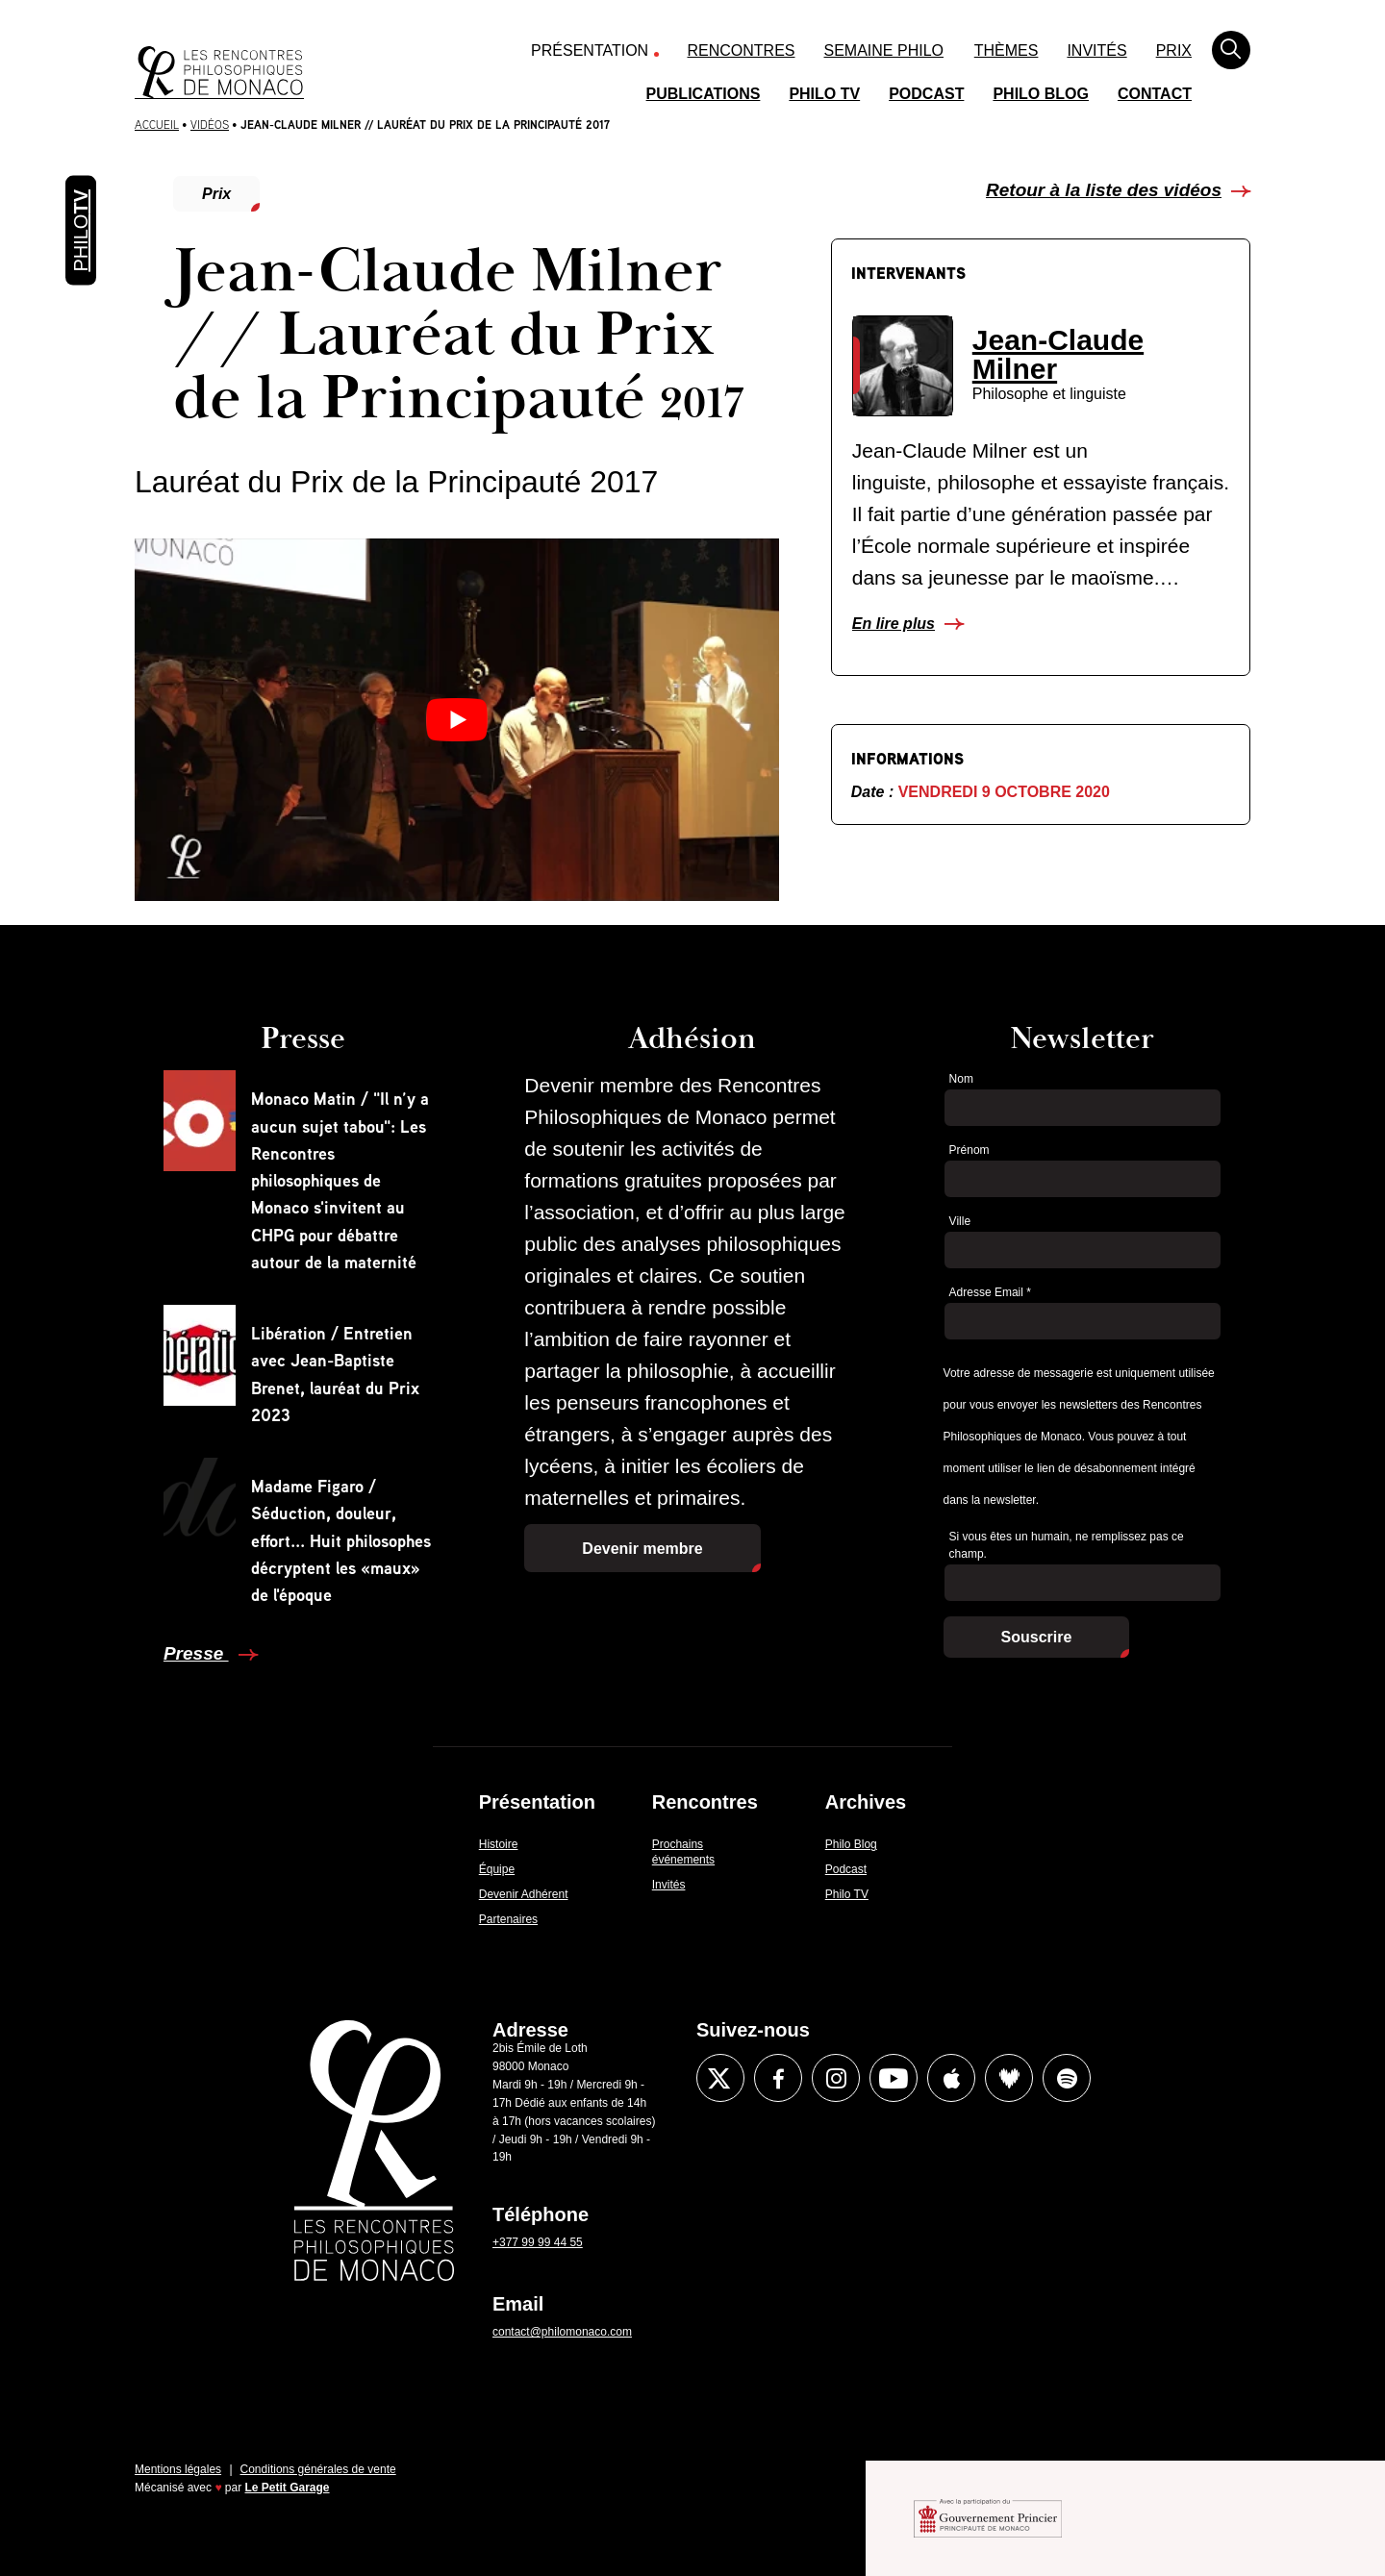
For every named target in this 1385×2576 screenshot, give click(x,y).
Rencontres (741, 50)
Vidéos (209, 124)
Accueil (157, 124)
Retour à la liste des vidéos (1103, 190)
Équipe (497, 1869)
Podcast (926, 94)
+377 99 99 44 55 (537, 2242)
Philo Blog (1041, 94)
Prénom (969, 1150)
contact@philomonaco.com (562, 2331)
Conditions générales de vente (318, 2469)
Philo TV (824, 94)
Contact (1155, 94)
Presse (196, 1653)
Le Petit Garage (287, 2487)
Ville (959, 1221)
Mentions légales (178, 2469)
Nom (961, 1079)
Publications (703, 94)
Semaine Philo (884, 50)
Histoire (498, 1844)
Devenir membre (642, 1548)
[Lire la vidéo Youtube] (457, 719)
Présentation (589, 50)
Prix (1174, 50)
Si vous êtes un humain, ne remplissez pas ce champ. (1066, 1546)
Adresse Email (990, 1292)
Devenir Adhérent (523, 1894)
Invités (1096, 50)
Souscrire (1036, 1637)
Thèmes (1006, 50)
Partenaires (508, 1919)
